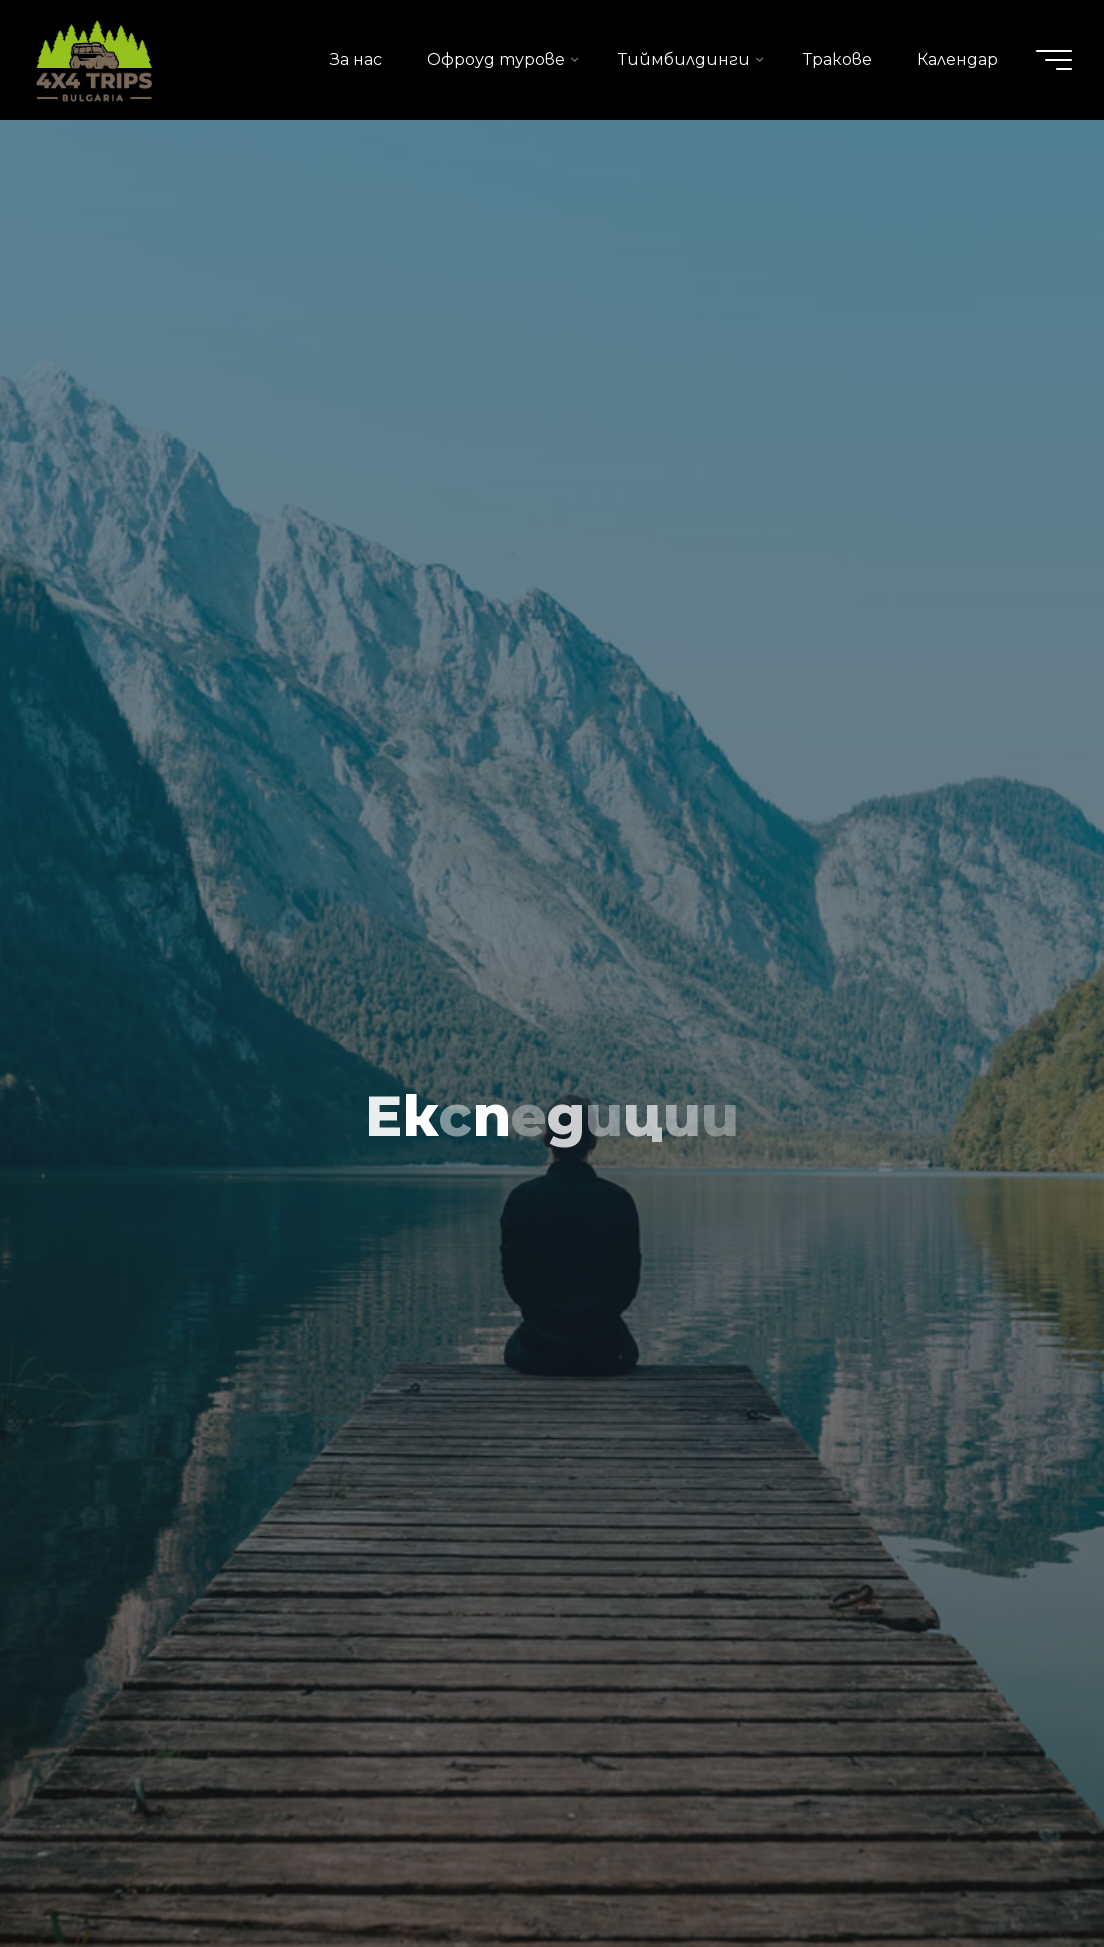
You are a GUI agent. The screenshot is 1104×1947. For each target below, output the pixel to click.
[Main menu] (1054, 60)
